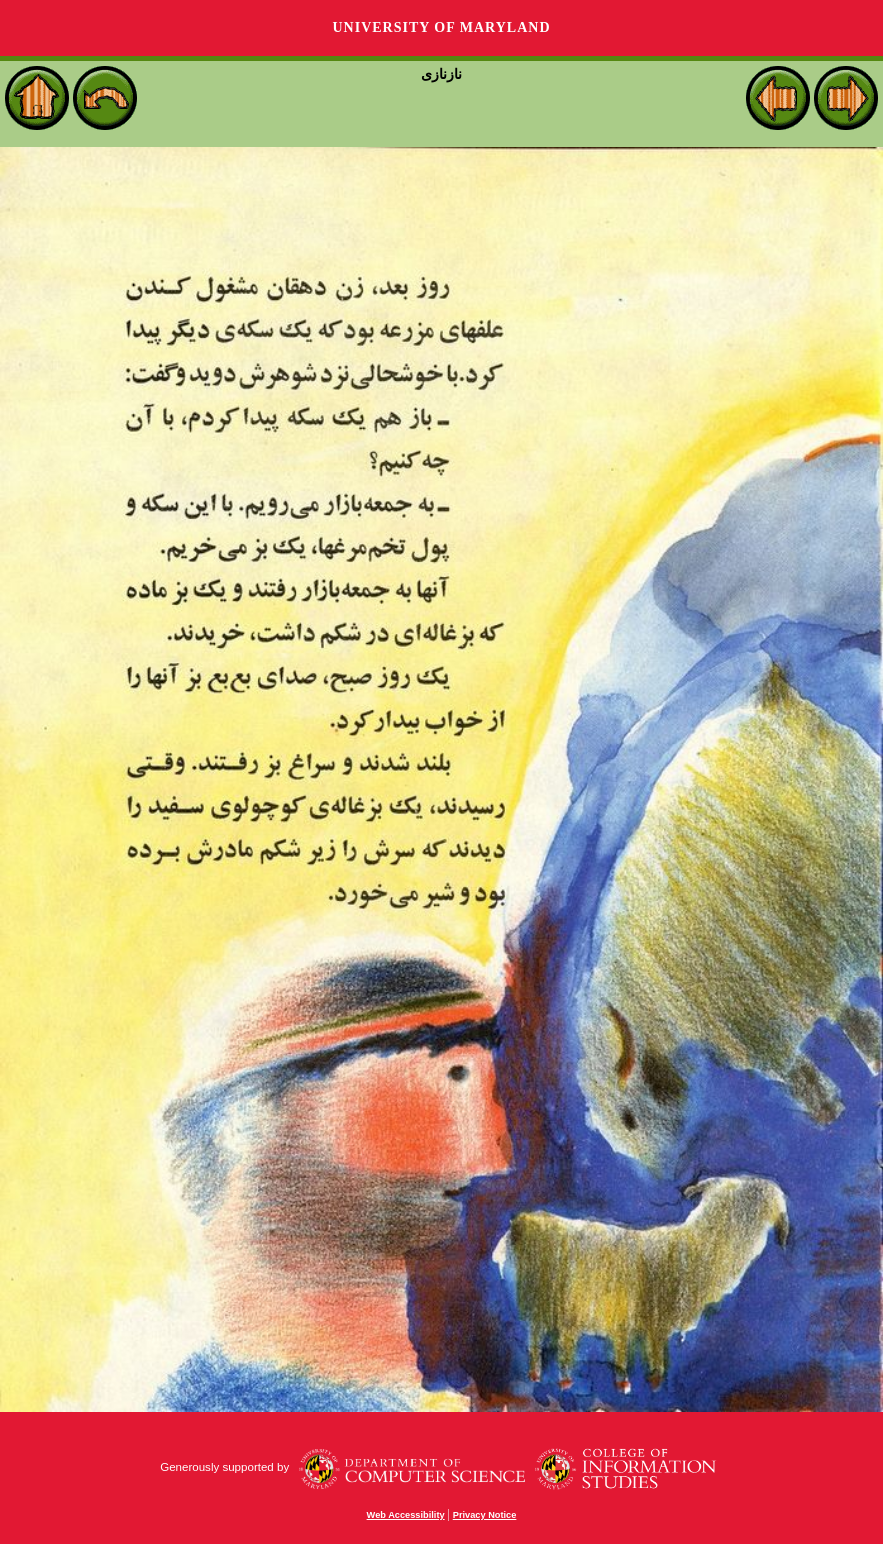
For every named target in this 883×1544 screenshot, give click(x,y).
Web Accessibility (406, 1515)
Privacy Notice (485, 1515)
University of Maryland (441, 27)
